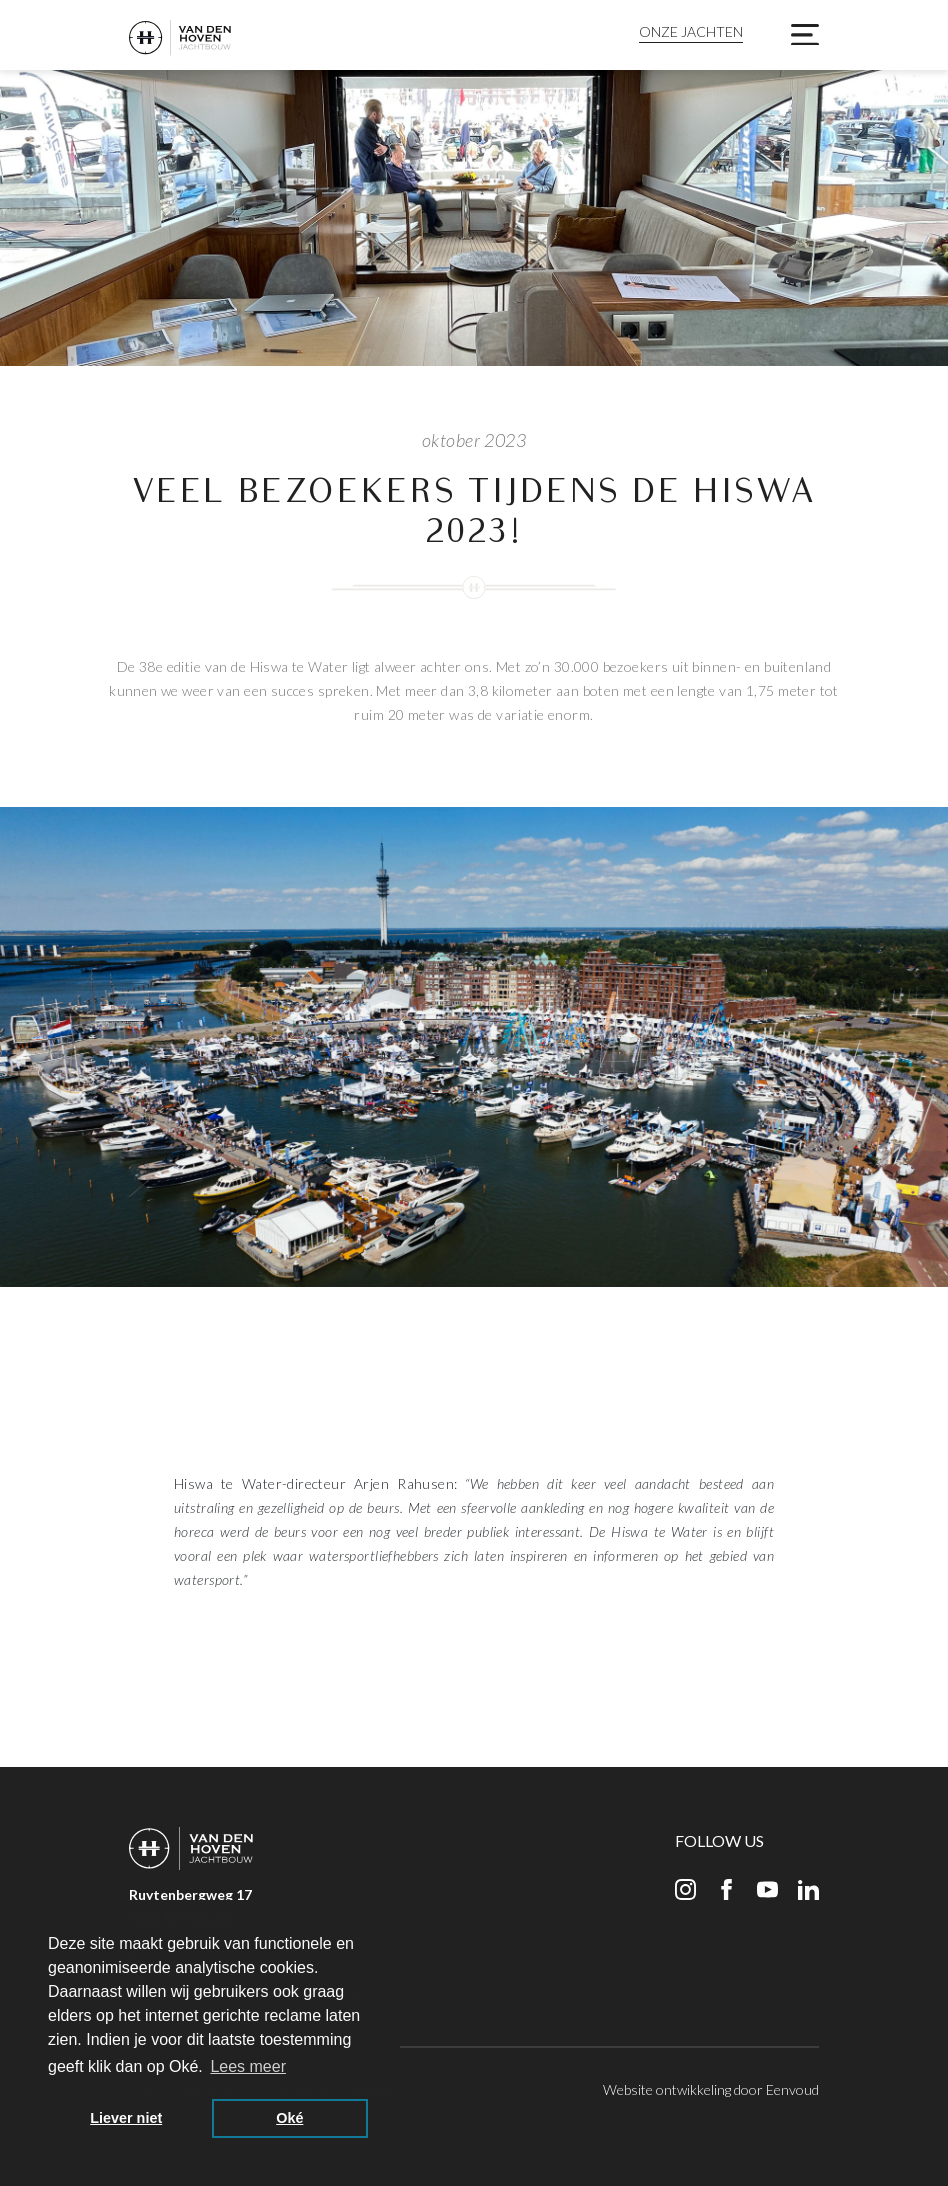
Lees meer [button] (248, 2066)
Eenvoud (792, 2089)
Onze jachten (691, 31)
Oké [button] (289, 2118)
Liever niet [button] (126, 2118)
